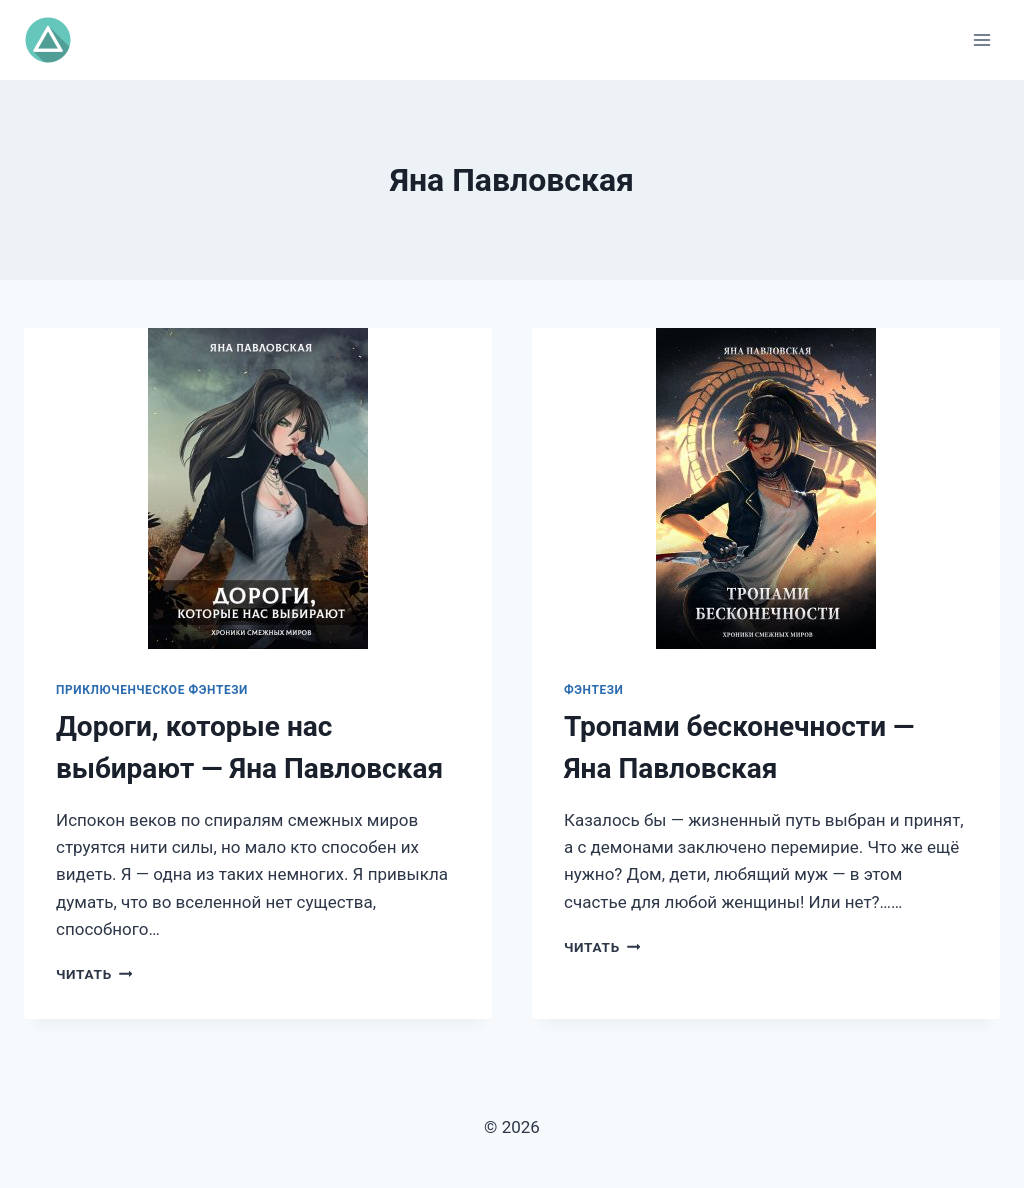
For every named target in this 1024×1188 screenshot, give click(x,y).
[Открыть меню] (981, 39)
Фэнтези (594, 690)
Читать (94, 974)
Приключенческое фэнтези (152, 690)
